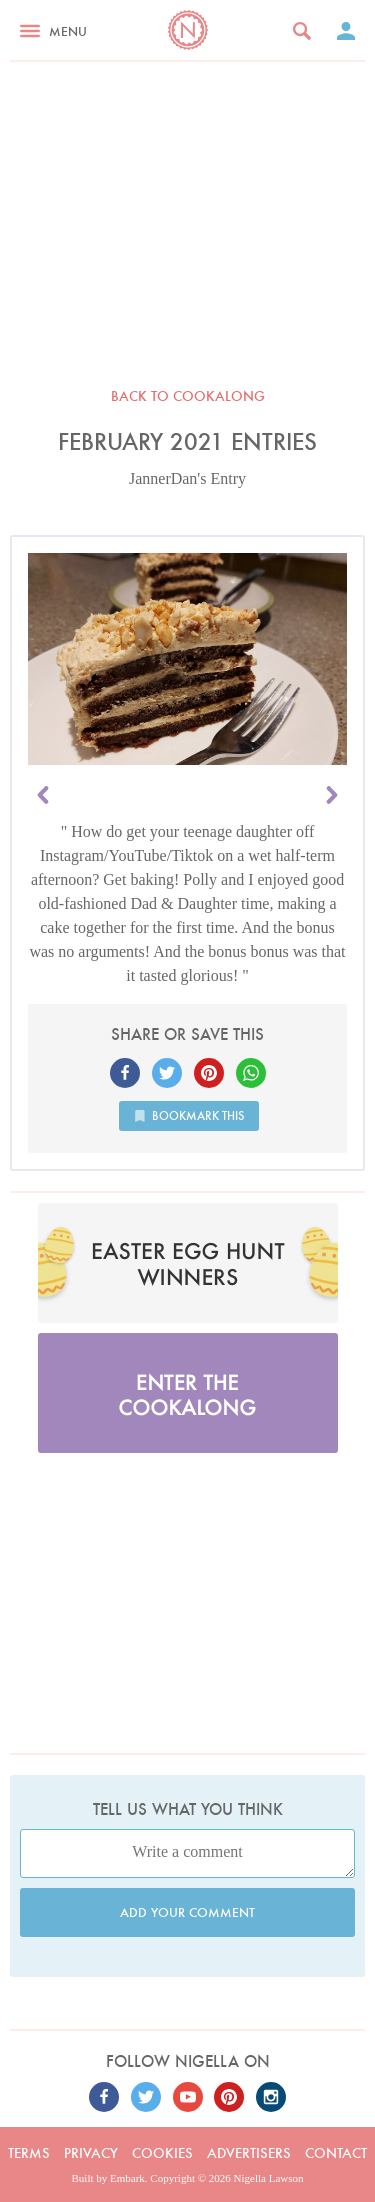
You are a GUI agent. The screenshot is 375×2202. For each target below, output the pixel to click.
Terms (29, 2153)
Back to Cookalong (188, 396)
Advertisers (249, 2153)
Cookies (162, 2153)
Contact (336, 2153)
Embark (127, 2178)
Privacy (91, 2153)
